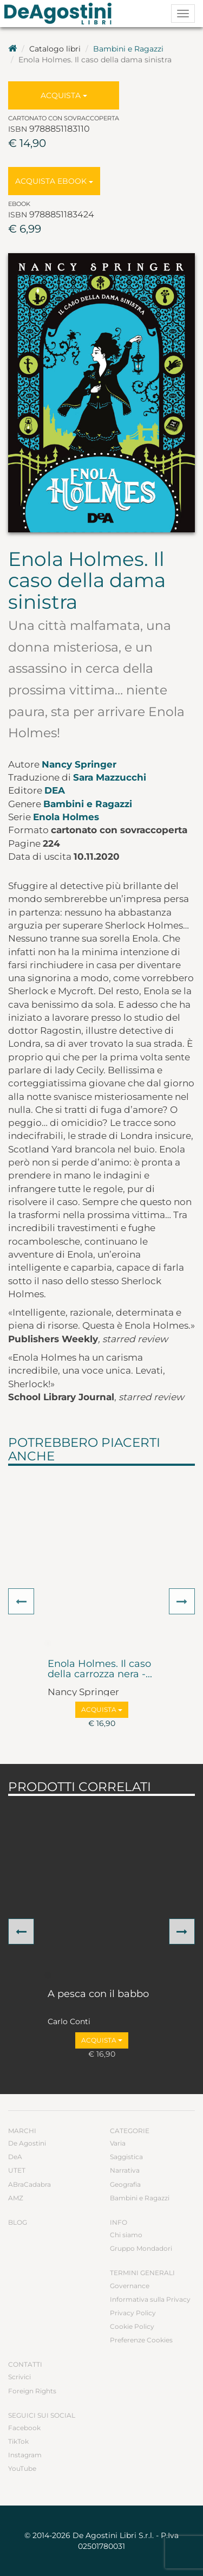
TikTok (18, 2441)
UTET (16, 2170)
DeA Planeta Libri (61, 13)
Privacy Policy (133, 2313)
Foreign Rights (32, 2391)
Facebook (24, 2428)
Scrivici (19, 2377)
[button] (21, 1601)
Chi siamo (126, 2235)
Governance (129, 2286)
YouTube (22, 2468)
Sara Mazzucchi (109, 777)
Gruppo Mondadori (141, 2248)
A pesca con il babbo (98, 1994)
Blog (17, 2222)
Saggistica (126, 2157)
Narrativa (125, 2170)
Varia (118, 2143)
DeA (54, 790)
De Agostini (27, 2143)
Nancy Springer (79, 764)
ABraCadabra (29, 2184)
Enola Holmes (66, 817)
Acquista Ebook (54, 181)
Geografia (125, 2184)
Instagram (25, 2455)
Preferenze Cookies (141, 2340)
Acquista (64, 95)
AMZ (15, 2198)
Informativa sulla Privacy (150, 2299)
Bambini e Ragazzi (128, 49)
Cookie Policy (132, 2326)
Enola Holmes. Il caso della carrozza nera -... (100, 1669)
